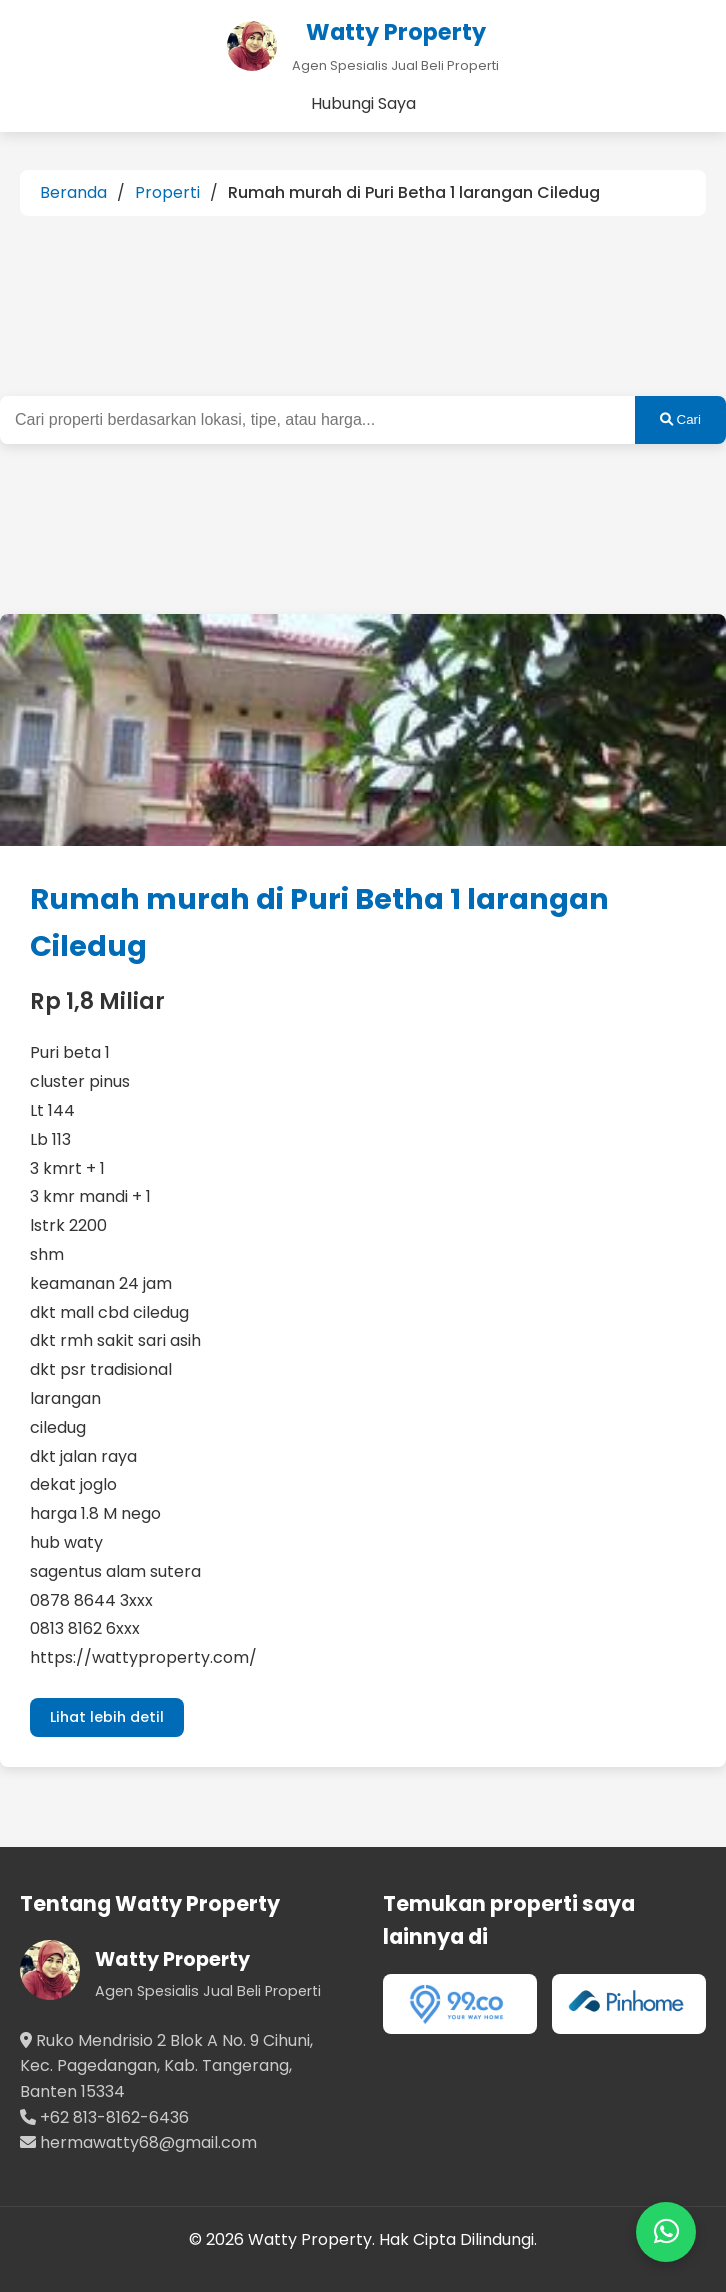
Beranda (73, 192)
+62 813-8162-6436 (114, 2117)
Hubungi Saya (363, 103)
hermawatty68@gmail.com (148, 2142)
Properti (167, 192)
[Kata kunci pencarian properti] (317, 420)
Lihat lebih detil (107, 1717)
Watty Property (172, 1959)
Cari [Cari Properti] (680, 419)
